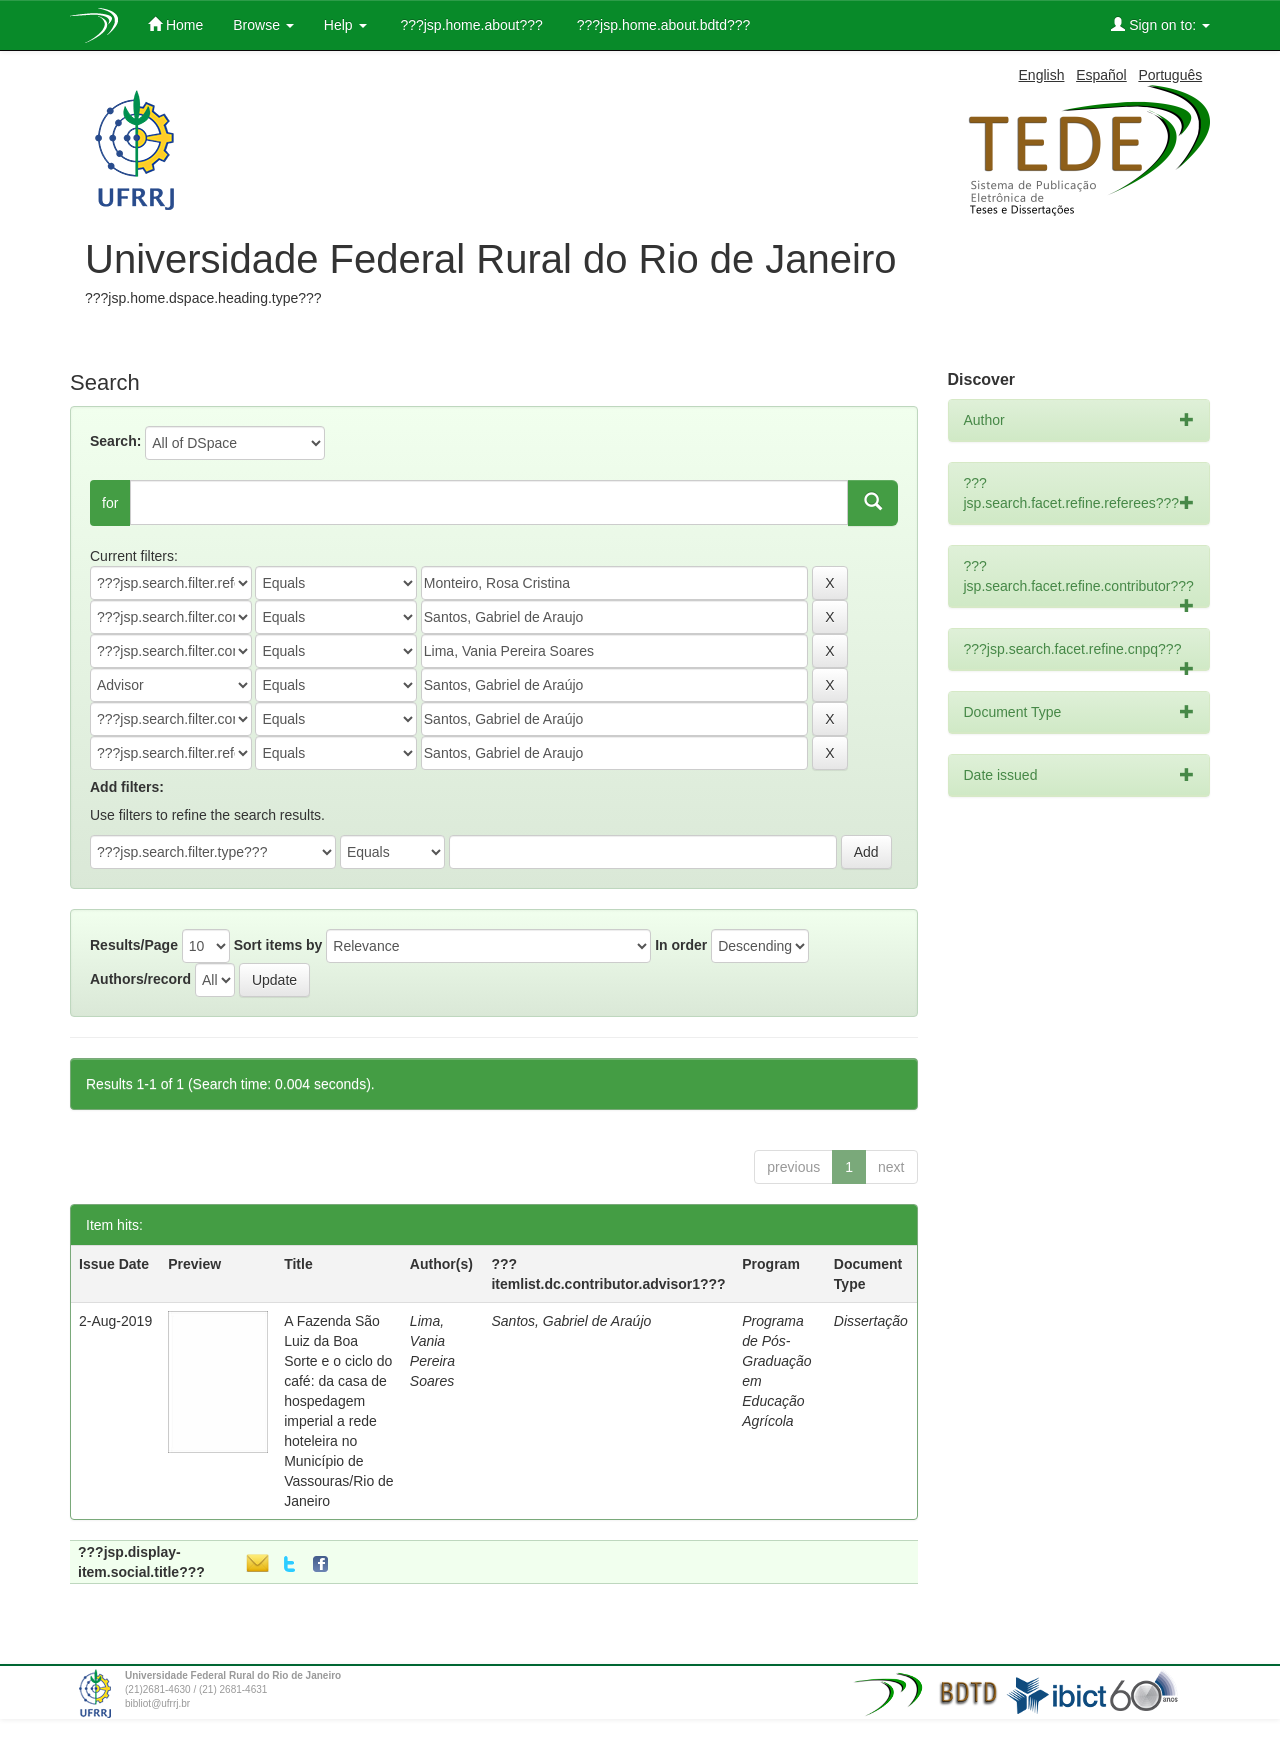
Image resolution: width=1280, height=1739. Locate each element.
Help (345, 25)
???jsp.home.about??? (470, 25)
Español (1101, 75)
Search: (115, 441)
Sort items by (278, 945)
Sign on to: (1160, 24)
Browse (263, 25)
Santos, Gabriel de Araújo (571, 1321)
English (1042, 75)
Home (175, 24)
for (110, 503)
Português (1170, 75)
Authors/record (140, 979)
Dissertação (871, 1321)
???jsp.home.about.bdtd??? (661, 25)
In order (681, 945)
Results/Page (134, 945)
